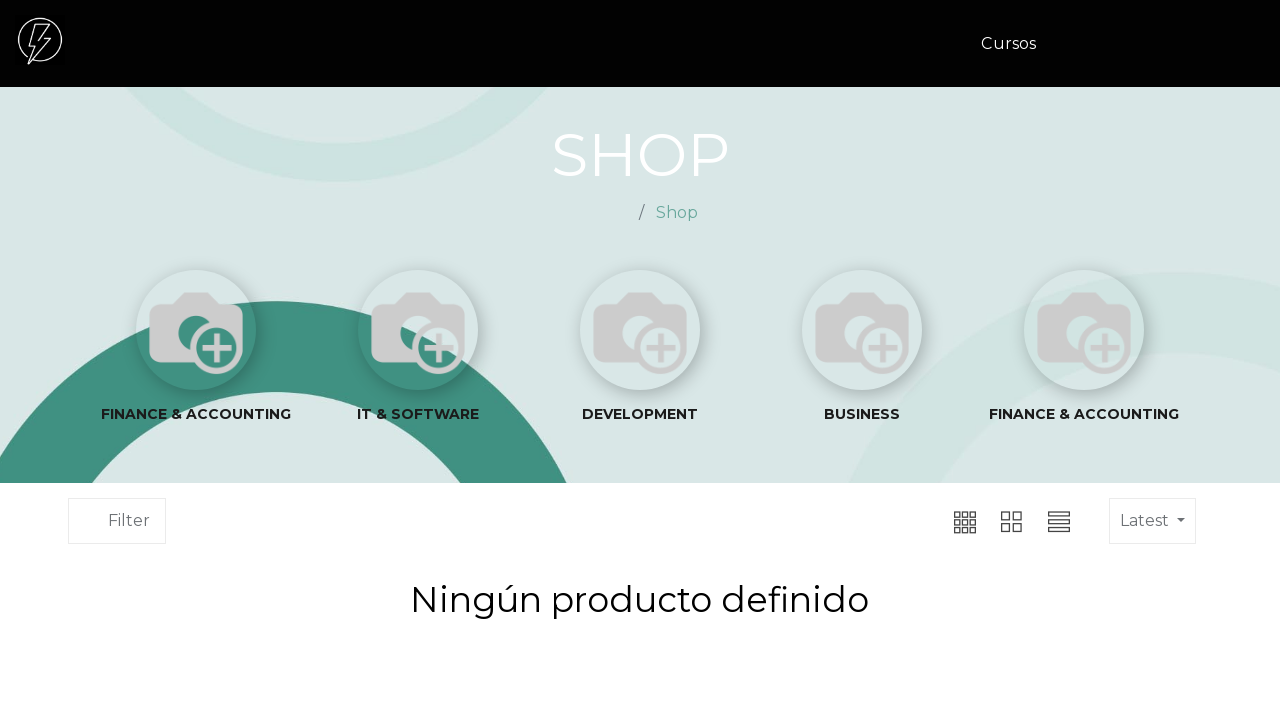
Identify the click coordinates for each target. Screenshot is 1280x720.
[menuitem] (1016, 44)
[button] (918, 521)
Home (606, 212)
